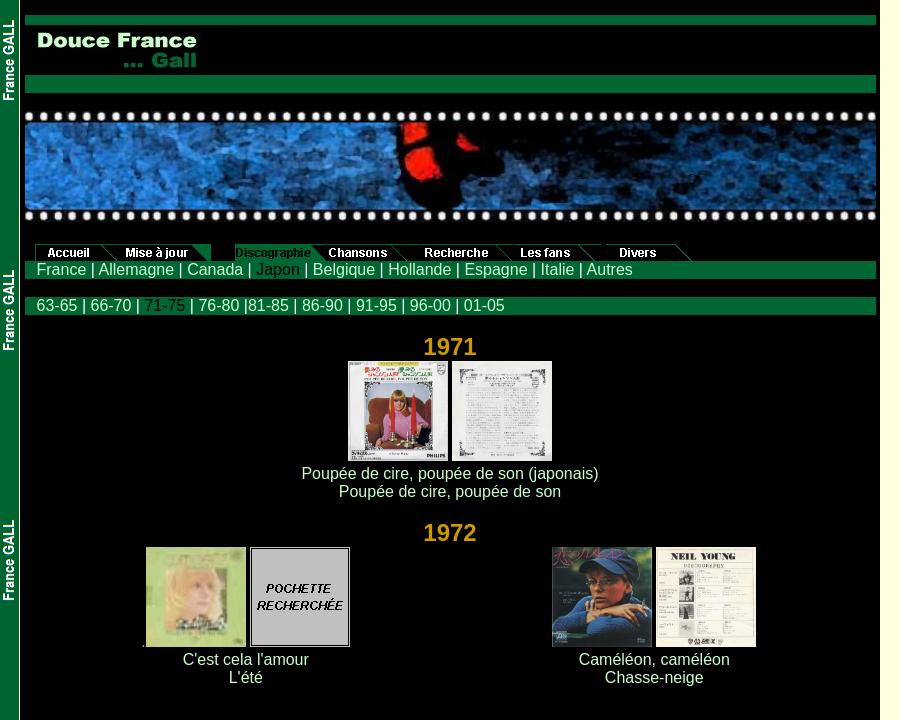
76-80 (218, 305)
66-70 (110, 305)
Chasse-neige (654, 677)
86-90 (322, 305)
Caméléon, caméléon (654, 659)
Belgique (344, 269)
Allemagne (136, 269)
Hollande (419, 269)
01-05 (484, 305)
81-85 (268, 305)
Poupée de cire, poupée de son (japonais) (449, 473)
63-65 (57, 305)
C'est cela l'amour (246, 659)
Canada (215, 269)
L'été (246, 677)
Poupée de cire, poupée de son (450, 491)
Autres (610, 269)
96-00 (430, 305)
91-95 (376, 305)
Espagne (495, 269)
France (62, 269)
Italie (558, 269)
